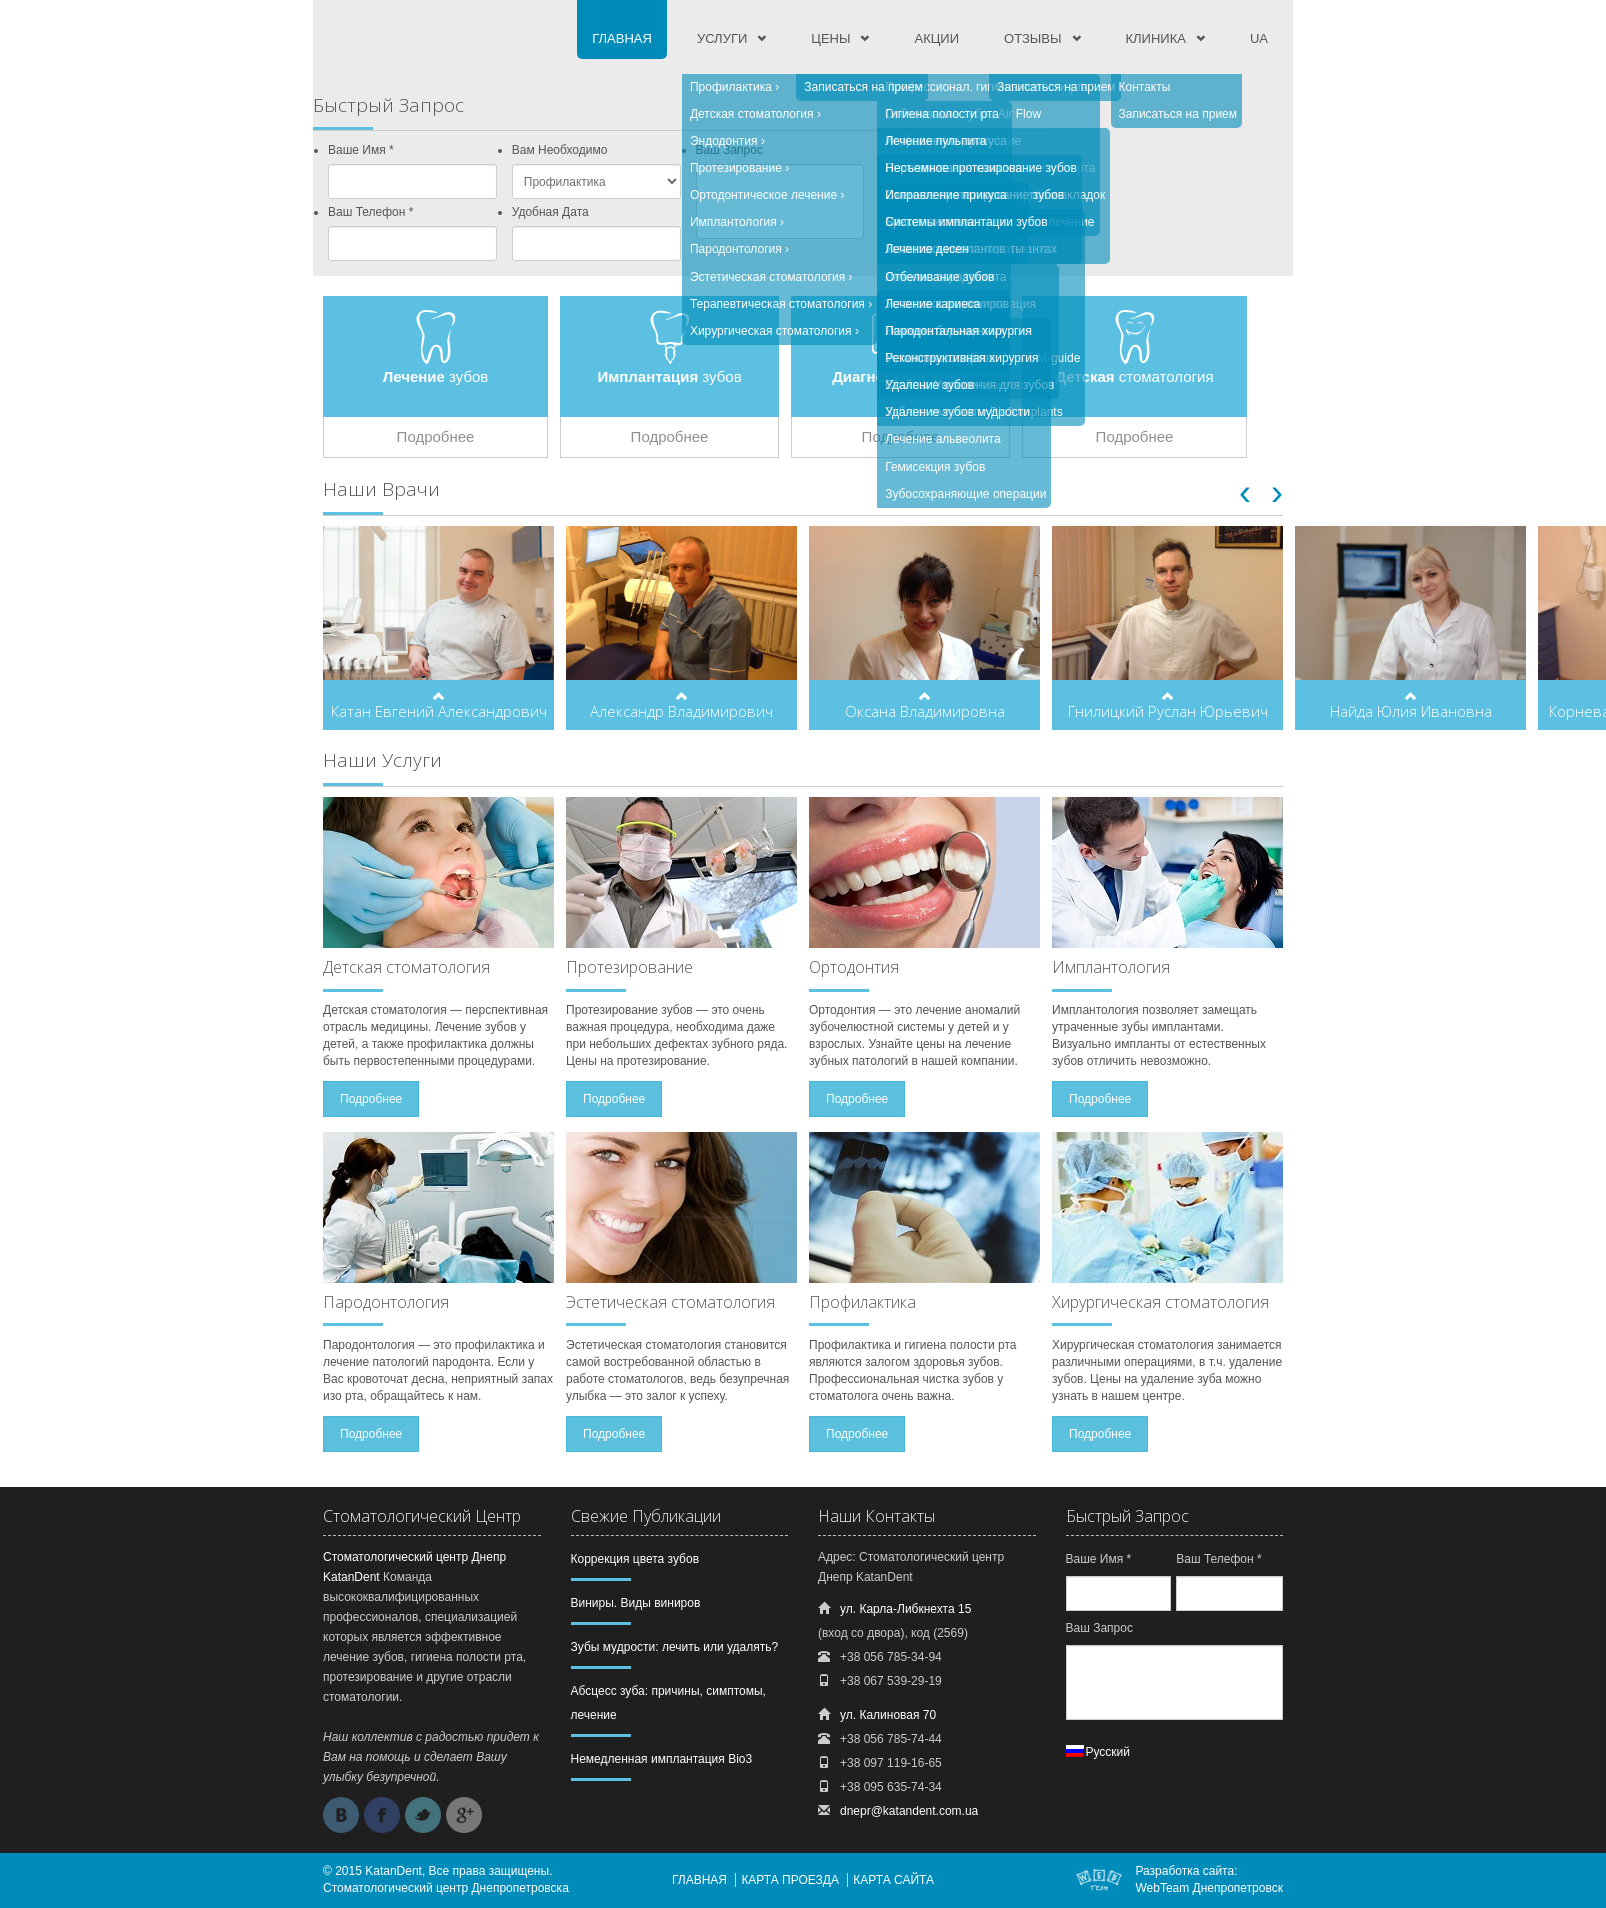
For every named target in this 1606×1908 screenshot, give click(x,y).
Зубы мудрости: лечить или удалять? (675, 1647)
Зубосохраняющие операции (965, 494)
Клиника (1156, 38)
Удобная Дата (550, 212)
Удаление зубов (929, 385)
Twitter (423, 1815)
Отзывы (1032, 38)
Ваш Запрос (1099, 1628)
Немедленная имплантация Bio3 (662, 1759)
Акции (936, 38)
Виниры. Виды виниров (636, 1603)
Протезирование (736, 168)
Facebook (382, 1815)
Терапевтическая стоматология (777, 304)
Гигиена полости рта (942, 114)
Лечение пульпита (935, 141)
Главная (622, 38)
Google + (464, 1815)
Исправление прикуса (945, 195)
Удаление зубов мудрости (957, 412)
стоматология (1134, 376)
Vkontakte (341, 1815)
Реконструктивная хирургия (961, 358)
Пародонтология (736, 249)
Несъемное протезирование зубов (981, 168)
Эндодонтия (724, 141)
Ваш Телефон (370, 212)
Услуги (722, 38)
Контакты (1145, 87)
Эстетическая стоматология (767, 277)
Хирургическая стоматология (771, 331)
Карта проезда (790, 1880)
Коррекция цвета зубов (635, 1559)
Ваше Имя (361, 150)
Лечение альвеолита (942, 439)
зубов (436, 376)
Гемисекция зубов (935, 467)
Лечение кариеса (932, 304)
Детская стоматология (752, 114)
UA (1259, 38)
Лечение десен (926, 249)
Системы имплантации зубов (966, 222)
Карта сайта (893, 1880)
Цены (830, 38)
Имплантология (733, 222)
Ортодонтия (854, 967)
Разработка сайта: (1186, 1871)
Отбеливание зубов (939, 277)
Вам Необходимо (560, 150)
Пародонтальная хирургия (958, 331)
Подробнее (436, 436)
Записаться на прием (863, 87)
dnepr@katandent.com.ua (909, 1811)
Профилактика (731, 87)
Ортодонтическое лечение (763, 195)
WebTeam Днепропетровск (1209, 1888)
